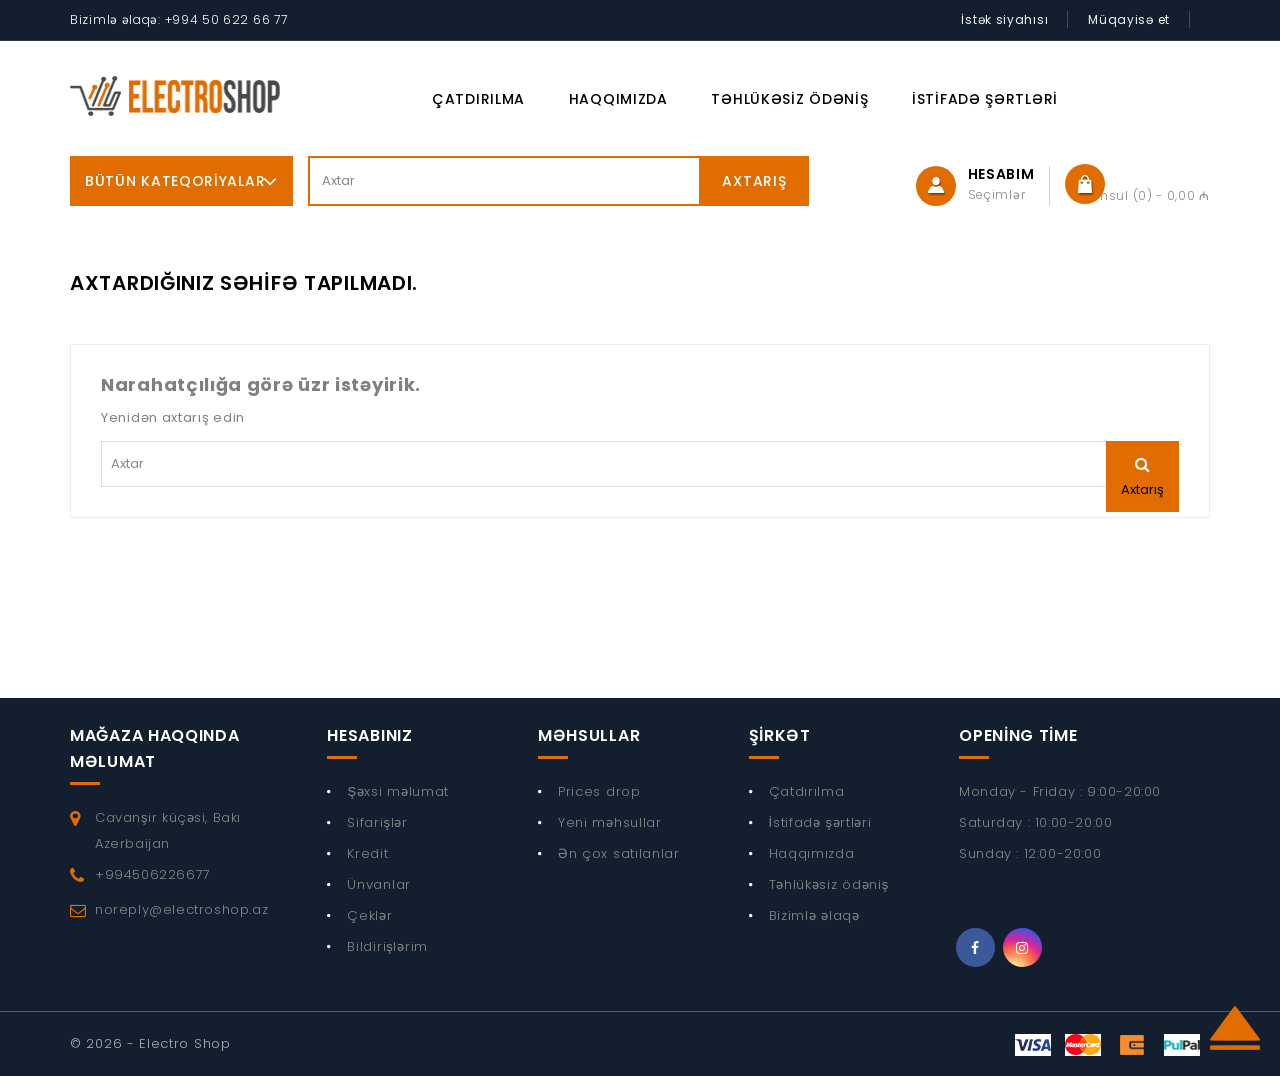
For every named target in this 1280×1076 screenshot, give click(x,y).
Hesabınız (369, 735)
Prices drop (599, 791)
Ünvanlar (379, 884)
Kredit (367, 853)
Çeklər (369, 915)
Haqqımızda (618, 99)
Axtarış (754, 181)
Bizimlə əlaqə (814, 915)
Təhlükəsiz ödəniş (789, 99)
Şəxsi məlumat (398, 791)
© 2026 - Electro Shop (150, 1043)
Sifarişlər (377, 822)
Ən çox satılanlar (619, 853)
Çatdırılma (478, 99)
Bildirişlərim (387, 946)
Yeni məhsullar (610, 822)
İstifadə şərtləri (985, 99)
